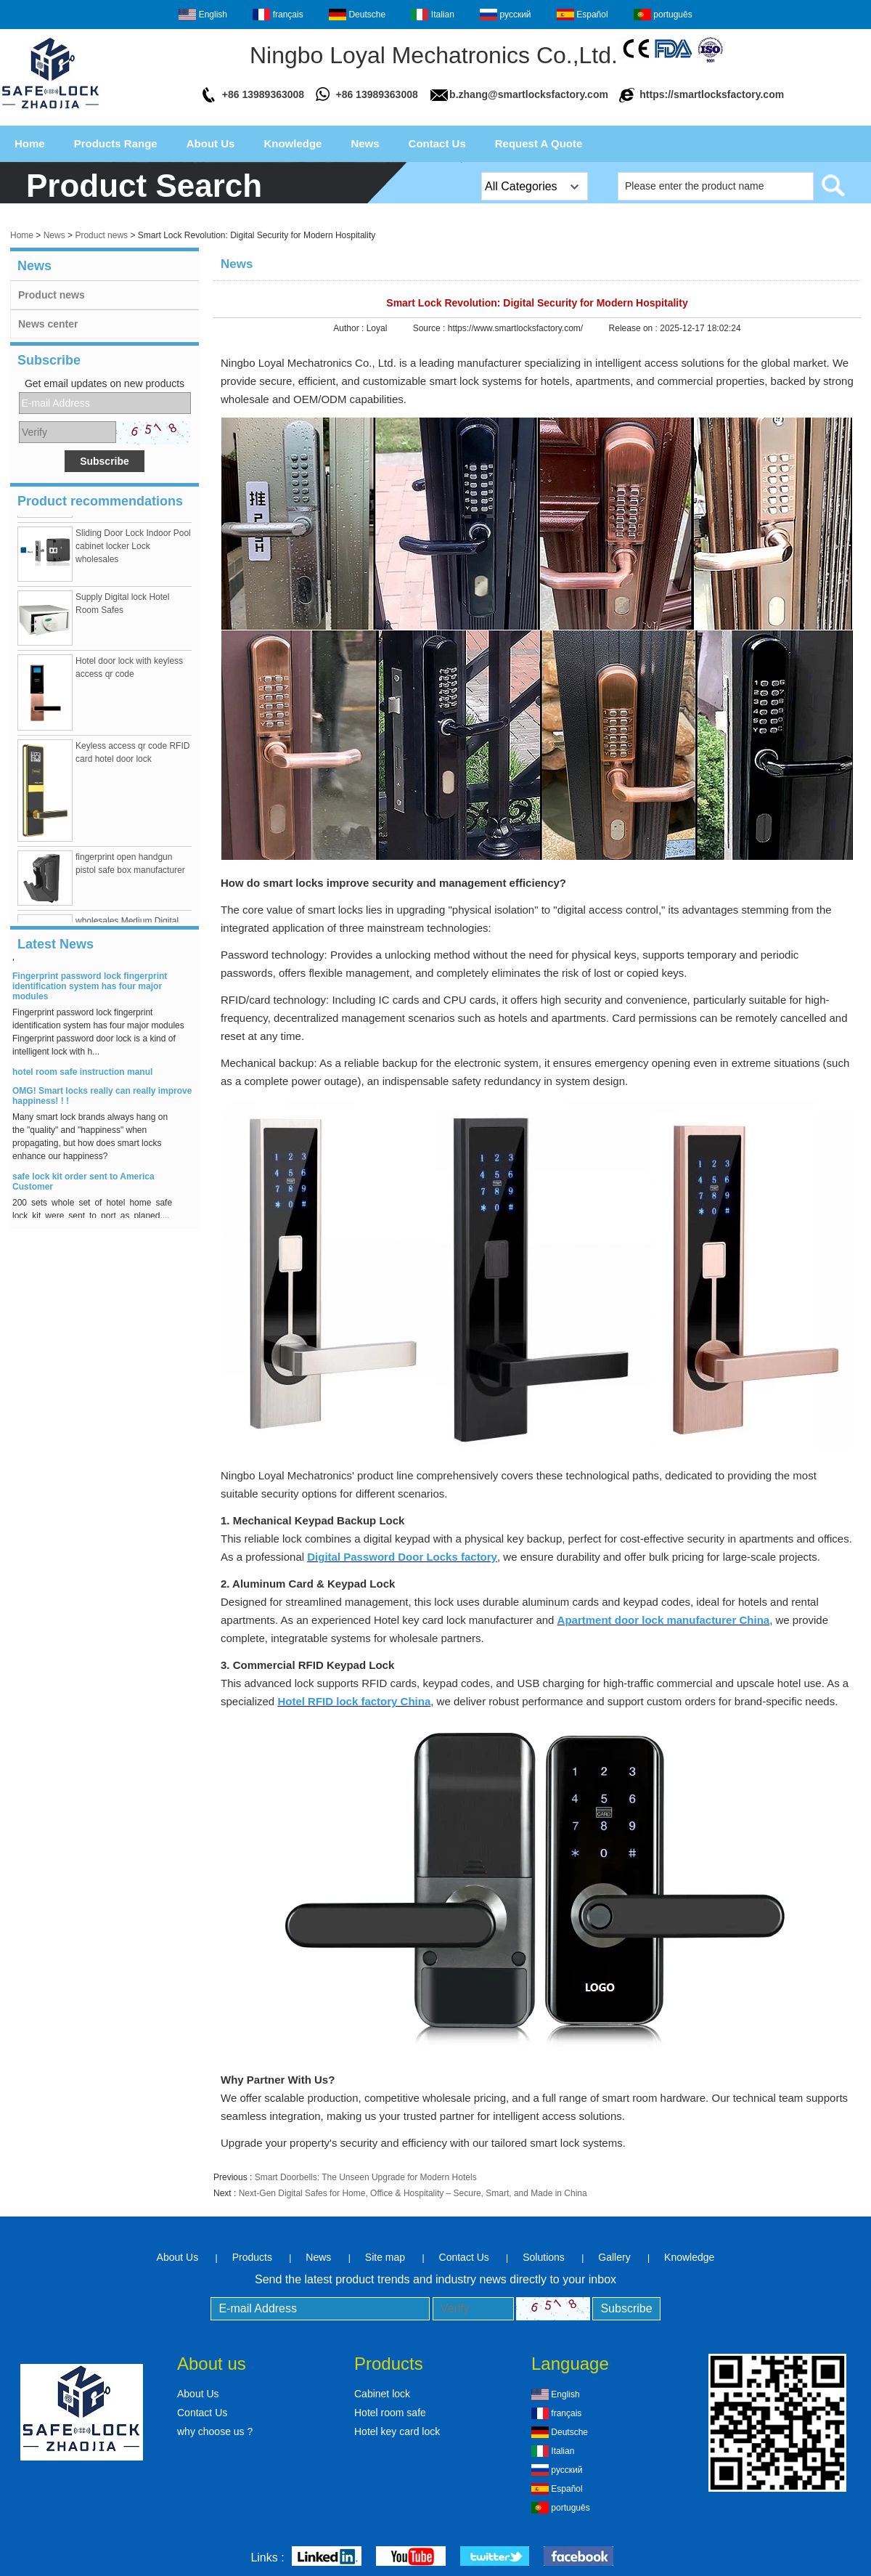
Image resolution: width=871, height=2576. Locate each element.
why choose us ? (215, 2431)
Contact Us (437, 143)
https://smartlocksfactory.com (711, 94)
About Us (211, 143)
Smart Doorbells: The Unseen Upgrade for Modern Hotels (366, 2177)
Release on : (635, 328)
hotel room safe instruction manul (82, 1077)
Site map (385, 2257)
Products (252, 2257)
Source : (430, 328)
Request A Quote (539, 143)
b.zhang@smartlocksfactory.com (528, 94)
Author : (349, 328)
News (365, 143)
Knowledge (292, 143)
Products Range (116, 143)
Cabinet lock (382, 2394)
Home (30, 143)
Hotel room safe (390, 2412)
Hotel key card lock (397, 2431)
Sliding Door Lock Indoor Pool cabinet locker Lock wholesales (133, 551)
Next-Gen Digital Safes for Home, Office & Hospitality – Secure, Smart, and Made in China (413, 2193)
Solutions (544, 2257)
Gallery (614, 2257)
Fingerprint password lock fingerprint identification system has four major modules (89, 991)
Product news (101, 235)
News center (48, 324)
